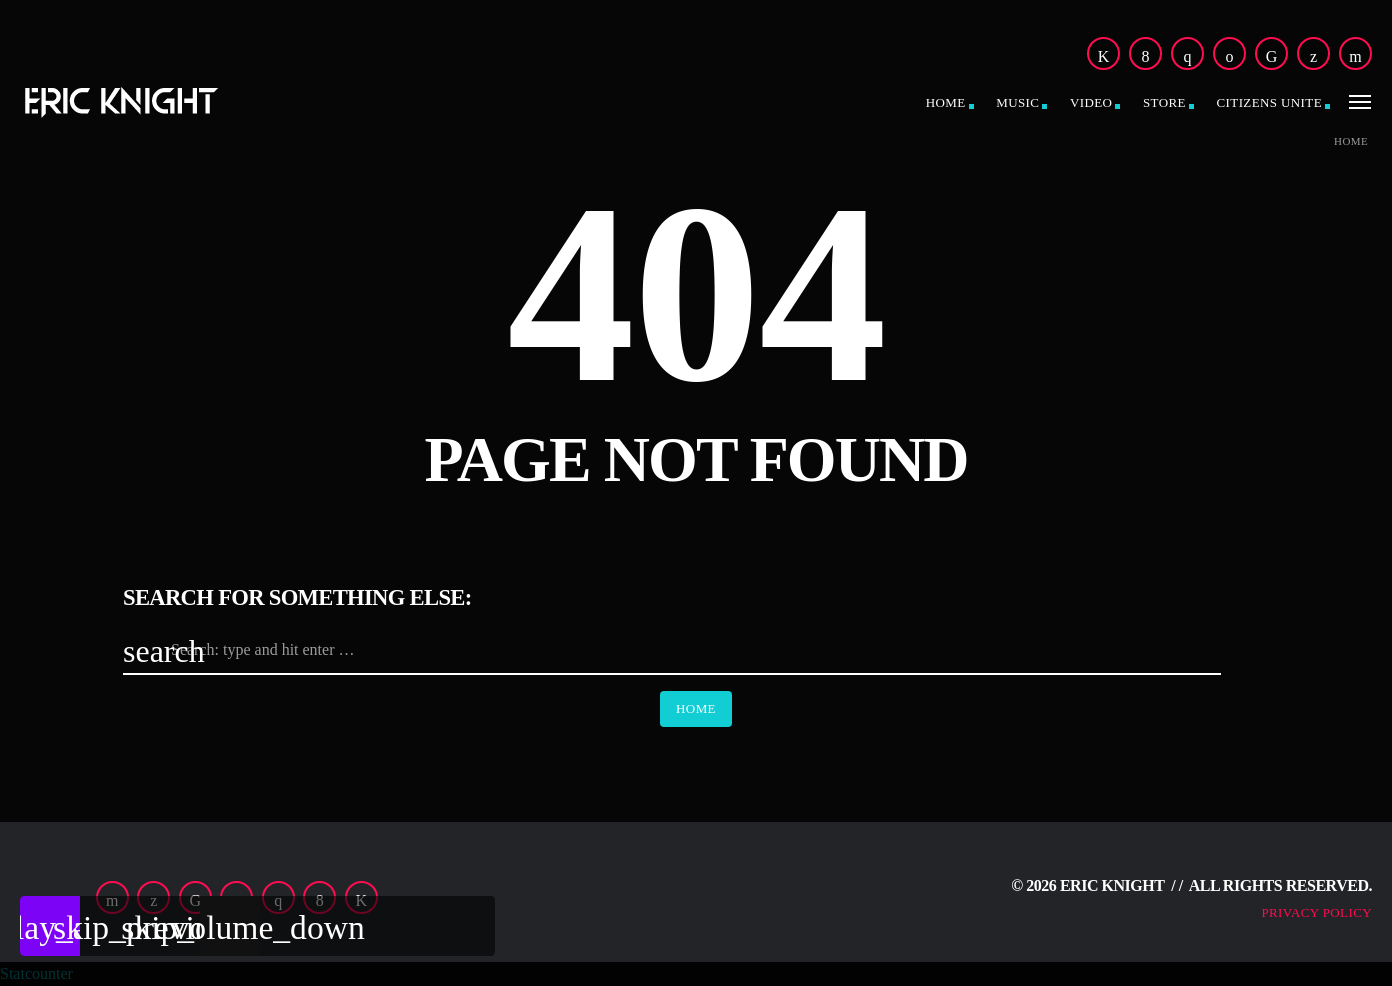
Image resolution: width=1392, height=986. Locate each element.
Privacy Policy (1316, 912)
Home (946, 102)
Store (1164, 102)
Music (1017, 102)
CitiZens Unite (1269, 102)
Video (1091, 102)
